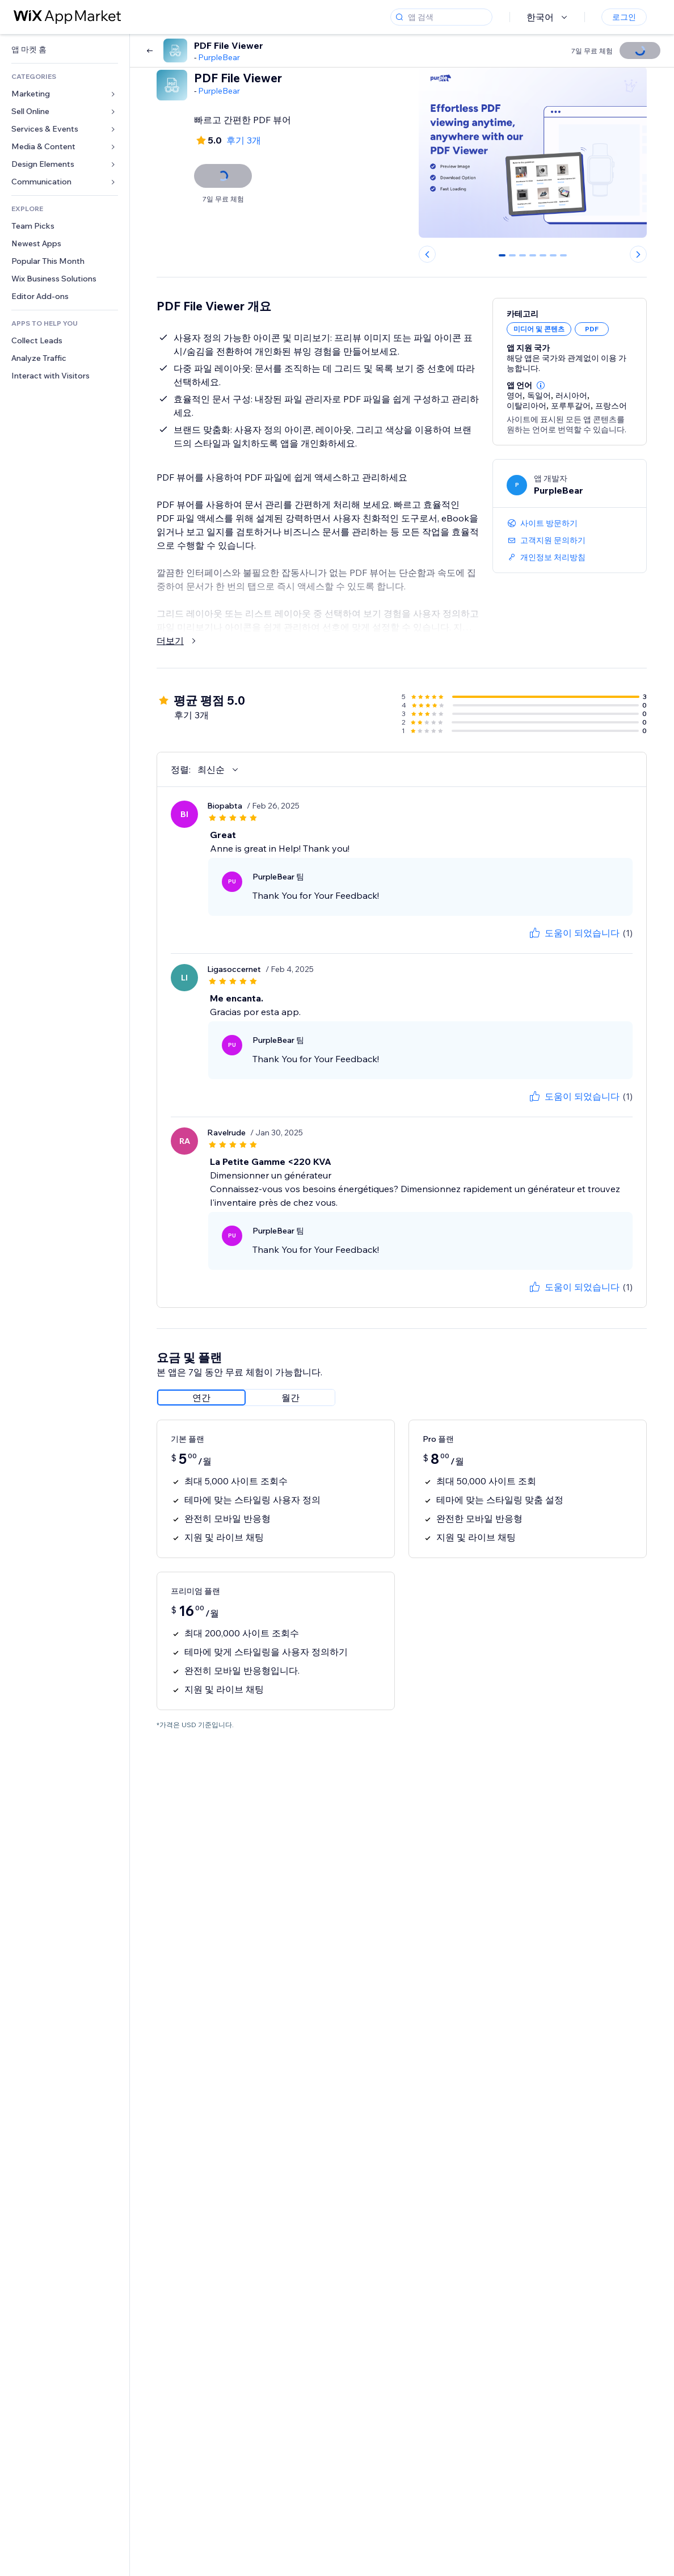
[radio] (201, 1397)
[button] (541, 385)
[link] (64, 49)
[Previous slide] (427, 254)
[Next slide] (638, 254)
